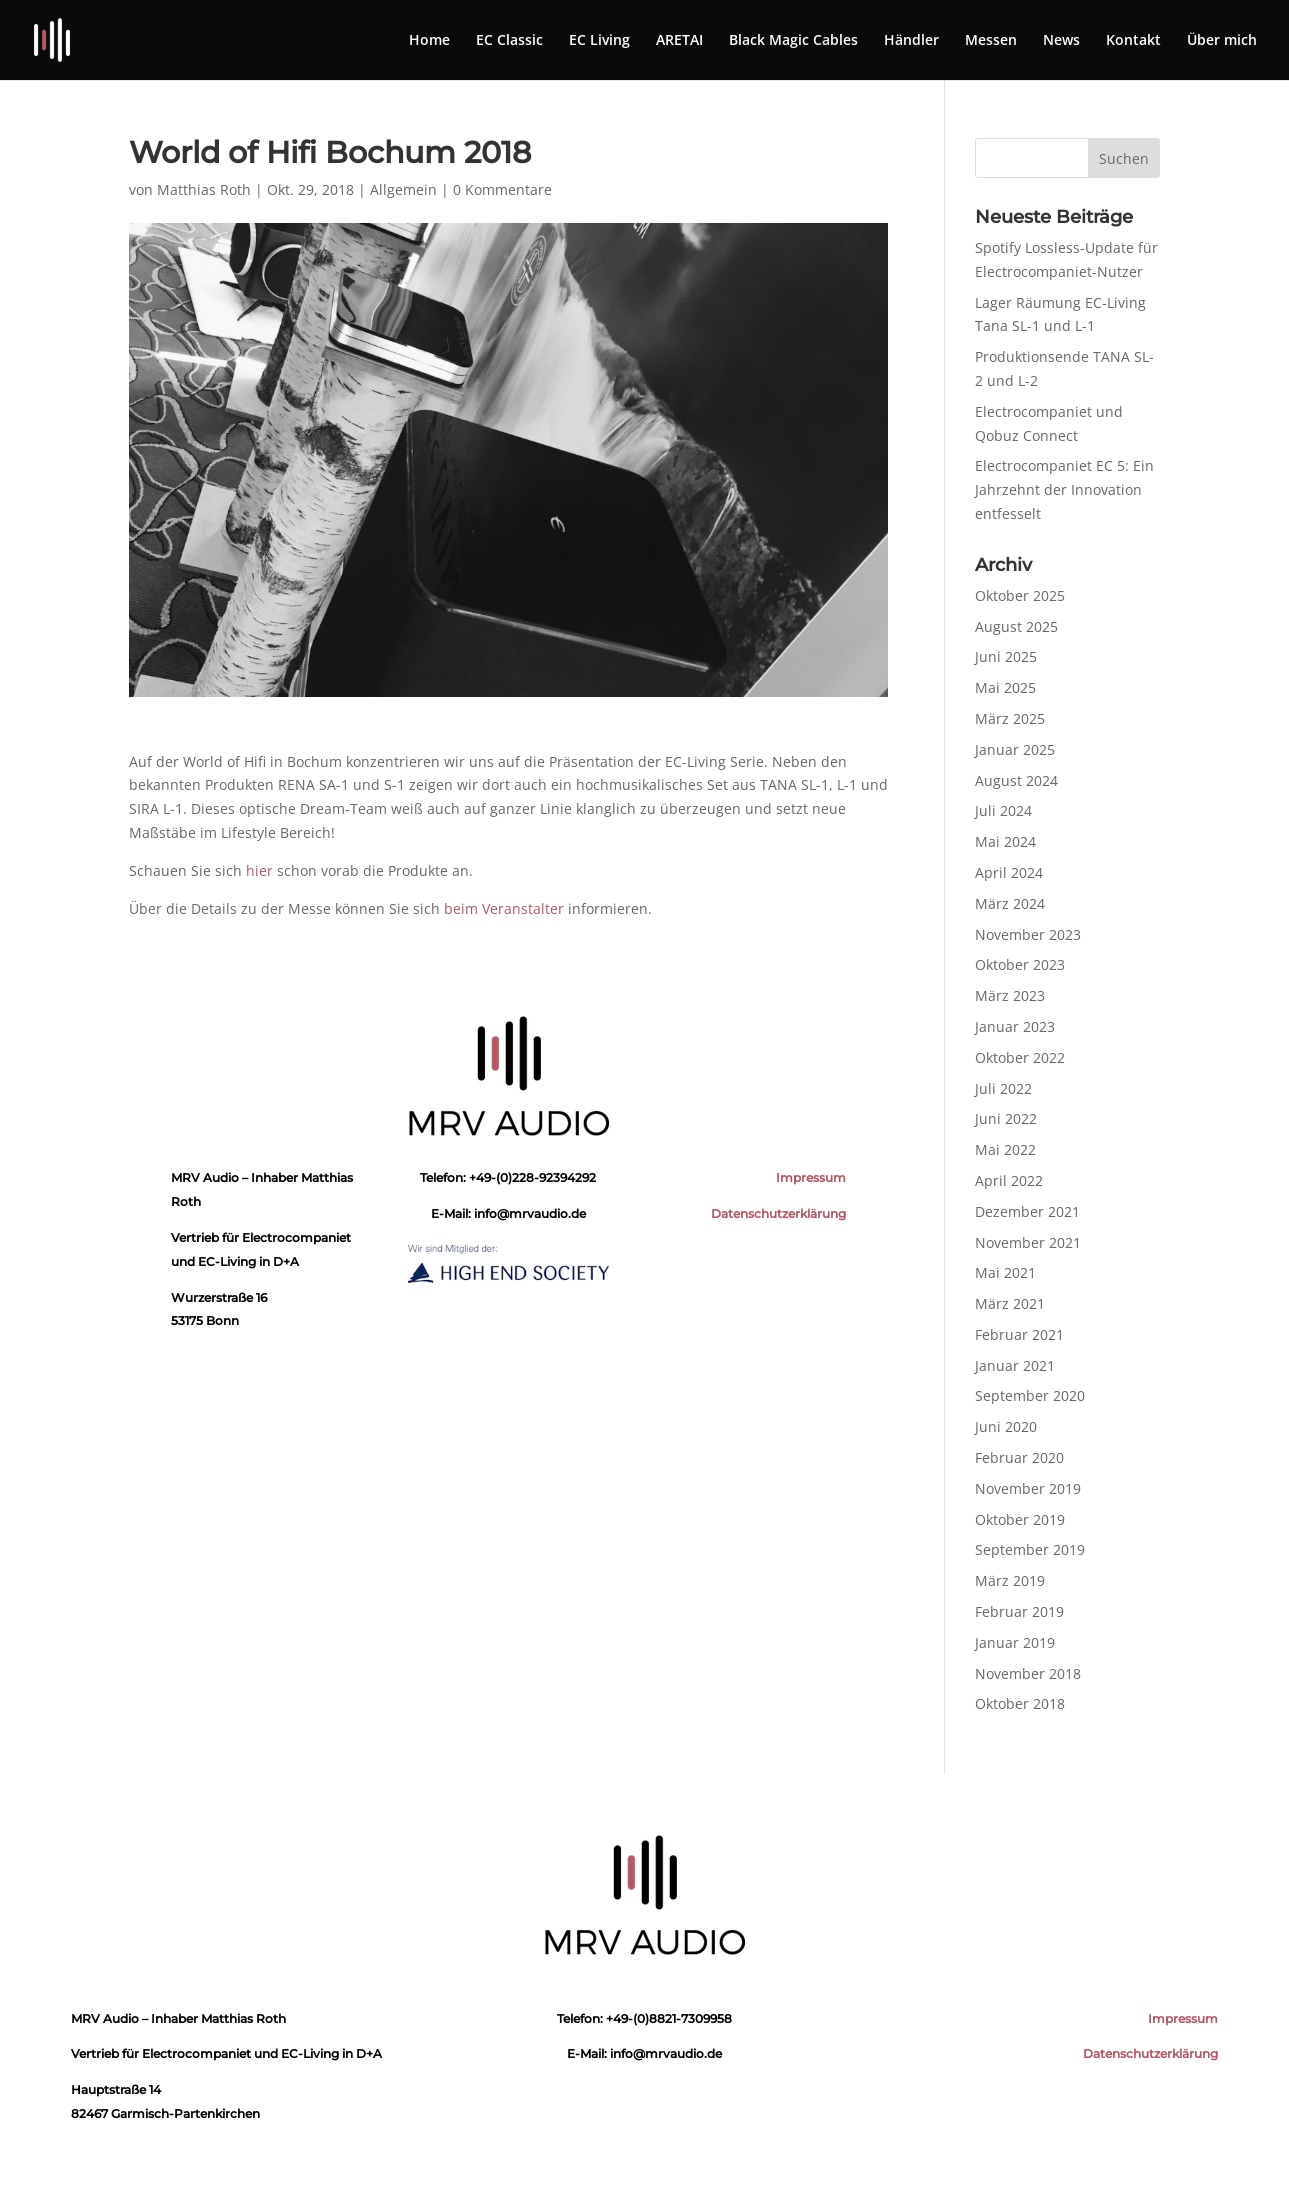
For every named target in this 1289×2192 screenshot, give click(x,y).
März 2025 (1010, 718)
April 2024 (1009, 872)
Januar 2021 (1015, 1365)
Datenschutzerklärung (778, 1213)
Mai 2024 (1005, 841)
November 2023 (1028, 934)
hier (259, 870)
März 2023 (1010, 995)
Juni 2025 (1006, 656)
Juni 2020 (1006, 1426)
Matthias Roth (204, 189)
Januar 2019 (1015, 1642)
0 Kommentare (502, 189)
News (1061, 41)
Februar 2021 (1019, 1334)
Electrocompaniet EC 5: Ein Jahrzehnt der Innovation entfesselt (1064, 489)
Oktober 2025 (1020, 595)
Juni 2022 (1006, 1118)
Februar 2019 (1019, 1611)
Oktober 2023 (1020, 964)
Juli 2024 (1003, 810)
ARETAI (679, 41)
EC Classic (509, 41)
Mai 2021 (1005, 1272)
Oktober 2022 (1020, 1057)
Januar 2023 (1015, 1026)
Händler (911, 41)
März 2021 (1010, 1303)
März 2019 (1010, 1580)
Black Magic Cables (793, 41)
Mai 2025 (1005, 687)
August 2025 (1016, 626)
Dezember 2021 (1027, 1211)
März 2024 (1010, 903)
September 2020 (1030, 1395)
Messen (991, 41)
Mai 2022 (1005, 1149)
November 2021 (1028, 1242)
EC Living (599, 41)
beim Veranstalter (504, 908)
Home (429, 41)
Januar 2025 (1015, 749)
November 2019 (1028, 1488)
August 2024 (1016, 780)
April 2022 (1009, 1180)
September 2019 (1030, 1549)
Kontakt (1133, 41)
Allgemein (403, 189)
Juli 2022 (1003, 1088)
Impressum (811, 1177)
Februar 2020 (1019, 1457)
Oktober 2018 (1020, 1703)
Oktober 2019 (1020, 1519)
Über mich (1222, 41)
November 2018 (1028, 1673)
